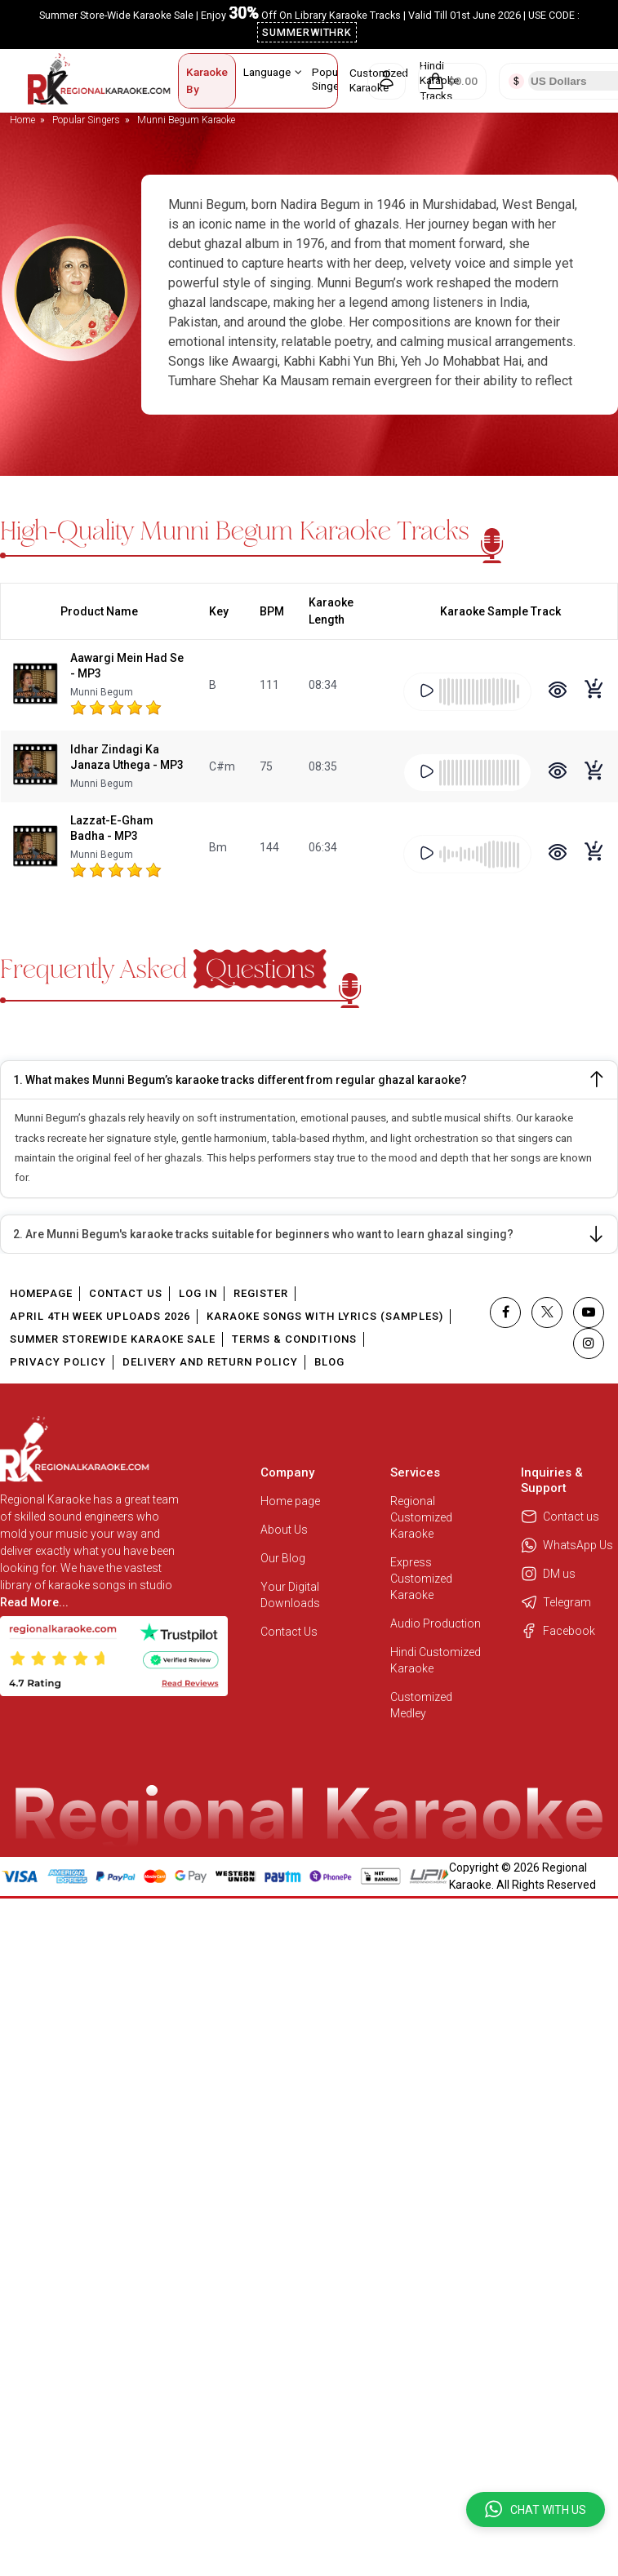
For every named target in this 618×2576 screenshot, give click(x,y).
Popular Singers (336, 78)
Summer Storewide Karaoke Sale (113, 1339)
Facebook (558, 1631)
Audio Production (435, 1623)
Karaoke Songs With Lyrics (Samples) (325, 1316)
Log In (198, 1293)
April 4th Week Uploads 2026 (100, 1316)
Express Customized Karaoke (421, 1578)
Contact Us (125, 1293)
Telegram (556, 1602)
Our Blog (282, 1558)
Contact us (560, 1516)
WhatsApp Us (567, 1545)
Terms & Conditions (294, 1339)
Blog (329, 1362)
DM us (548, 1574)
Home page (290, 1501)
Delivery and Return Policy (210, 1362)
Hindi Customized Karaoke (435, 1660)
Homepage (41, 1293)
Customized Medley (421, 1705)
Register (260, 1293)
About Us (284, 1529)
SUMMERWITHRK (307, 32)
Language (272, 71)
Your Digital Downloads (290, 1595)
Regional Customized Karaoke (421, 1517)
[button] (535, 2509)
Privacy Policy (58, 1362)
